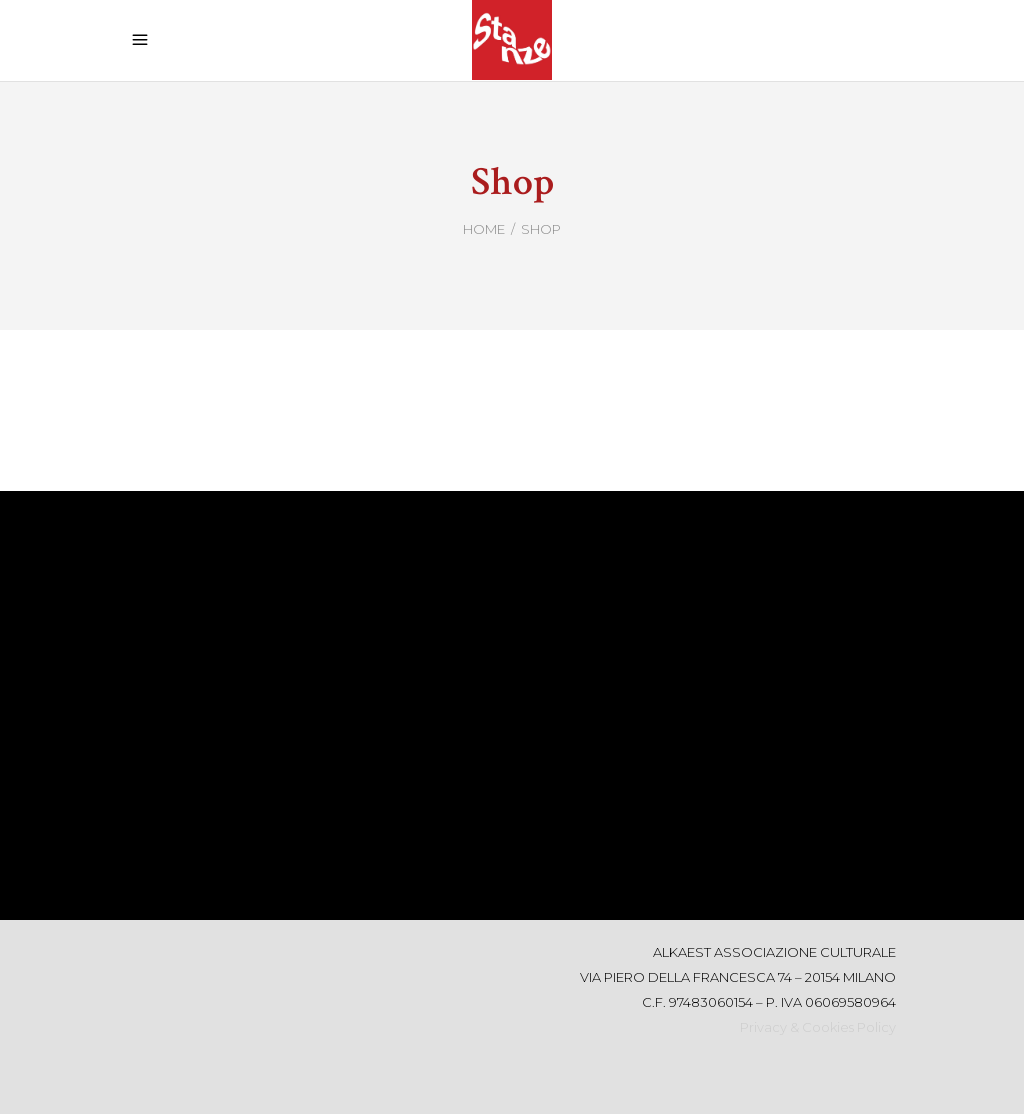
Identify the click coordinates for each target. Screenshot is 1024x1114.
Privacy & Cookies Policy (818, 1027)
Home (484, 229)
